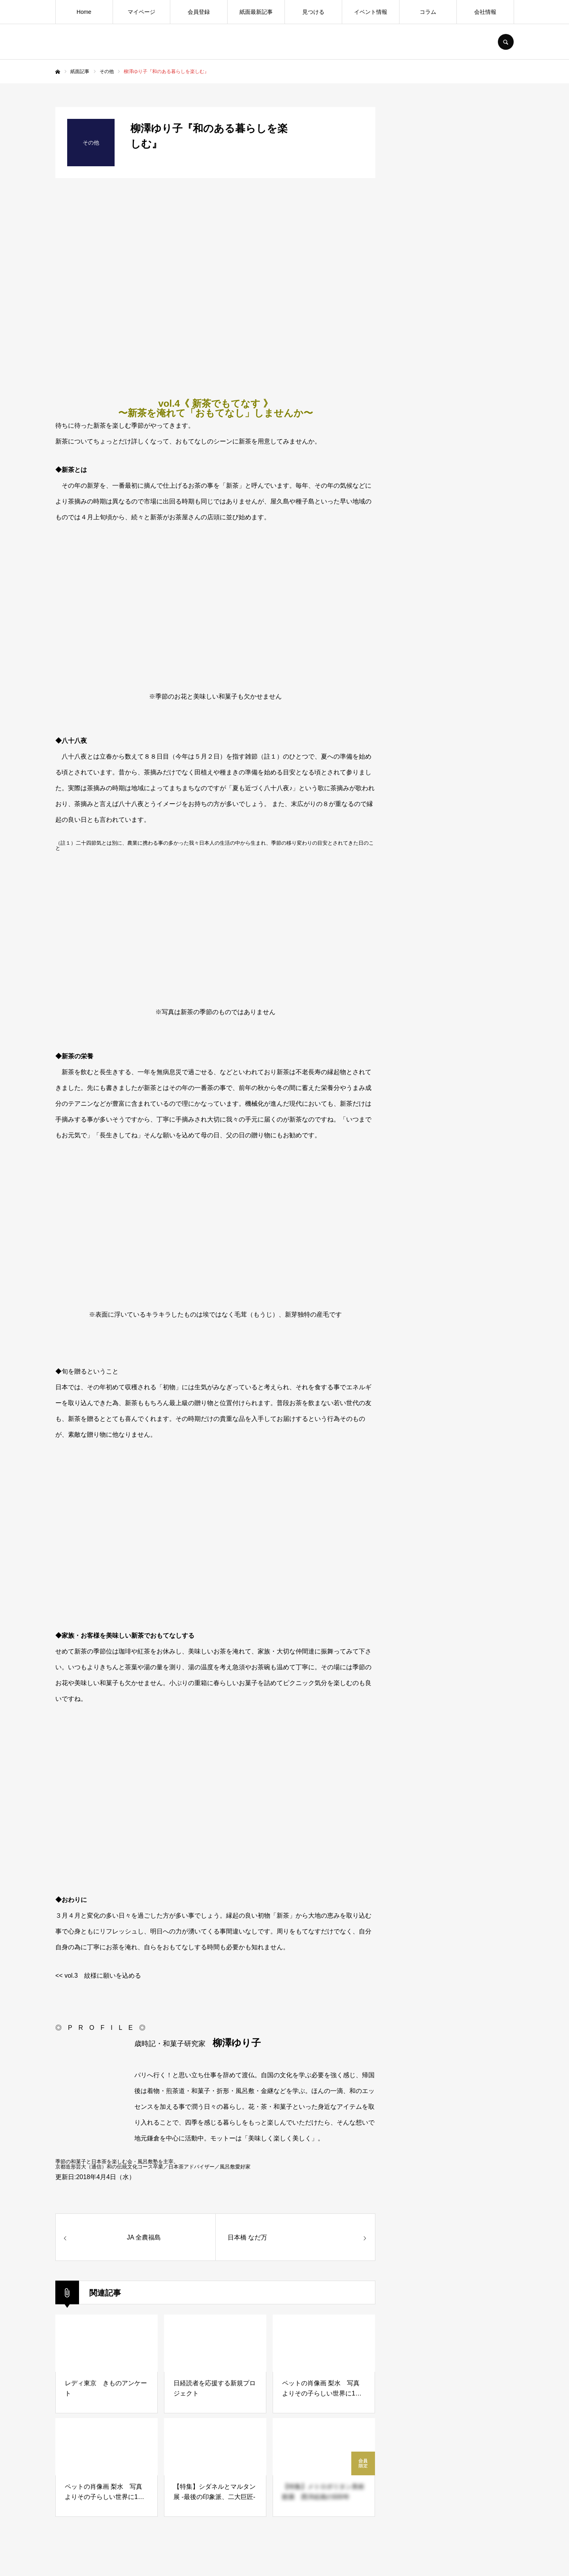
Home (84, 12)
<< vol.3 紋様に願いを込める (98, 1975)
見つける (313, 12)
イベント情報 (370, 12)
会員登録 (199, 12)
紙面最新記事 (256, 12)
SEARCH (506, 42)
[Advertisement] (454, 725)
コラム (428, 12)
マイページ (141, 12)
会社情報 (485, 12)
